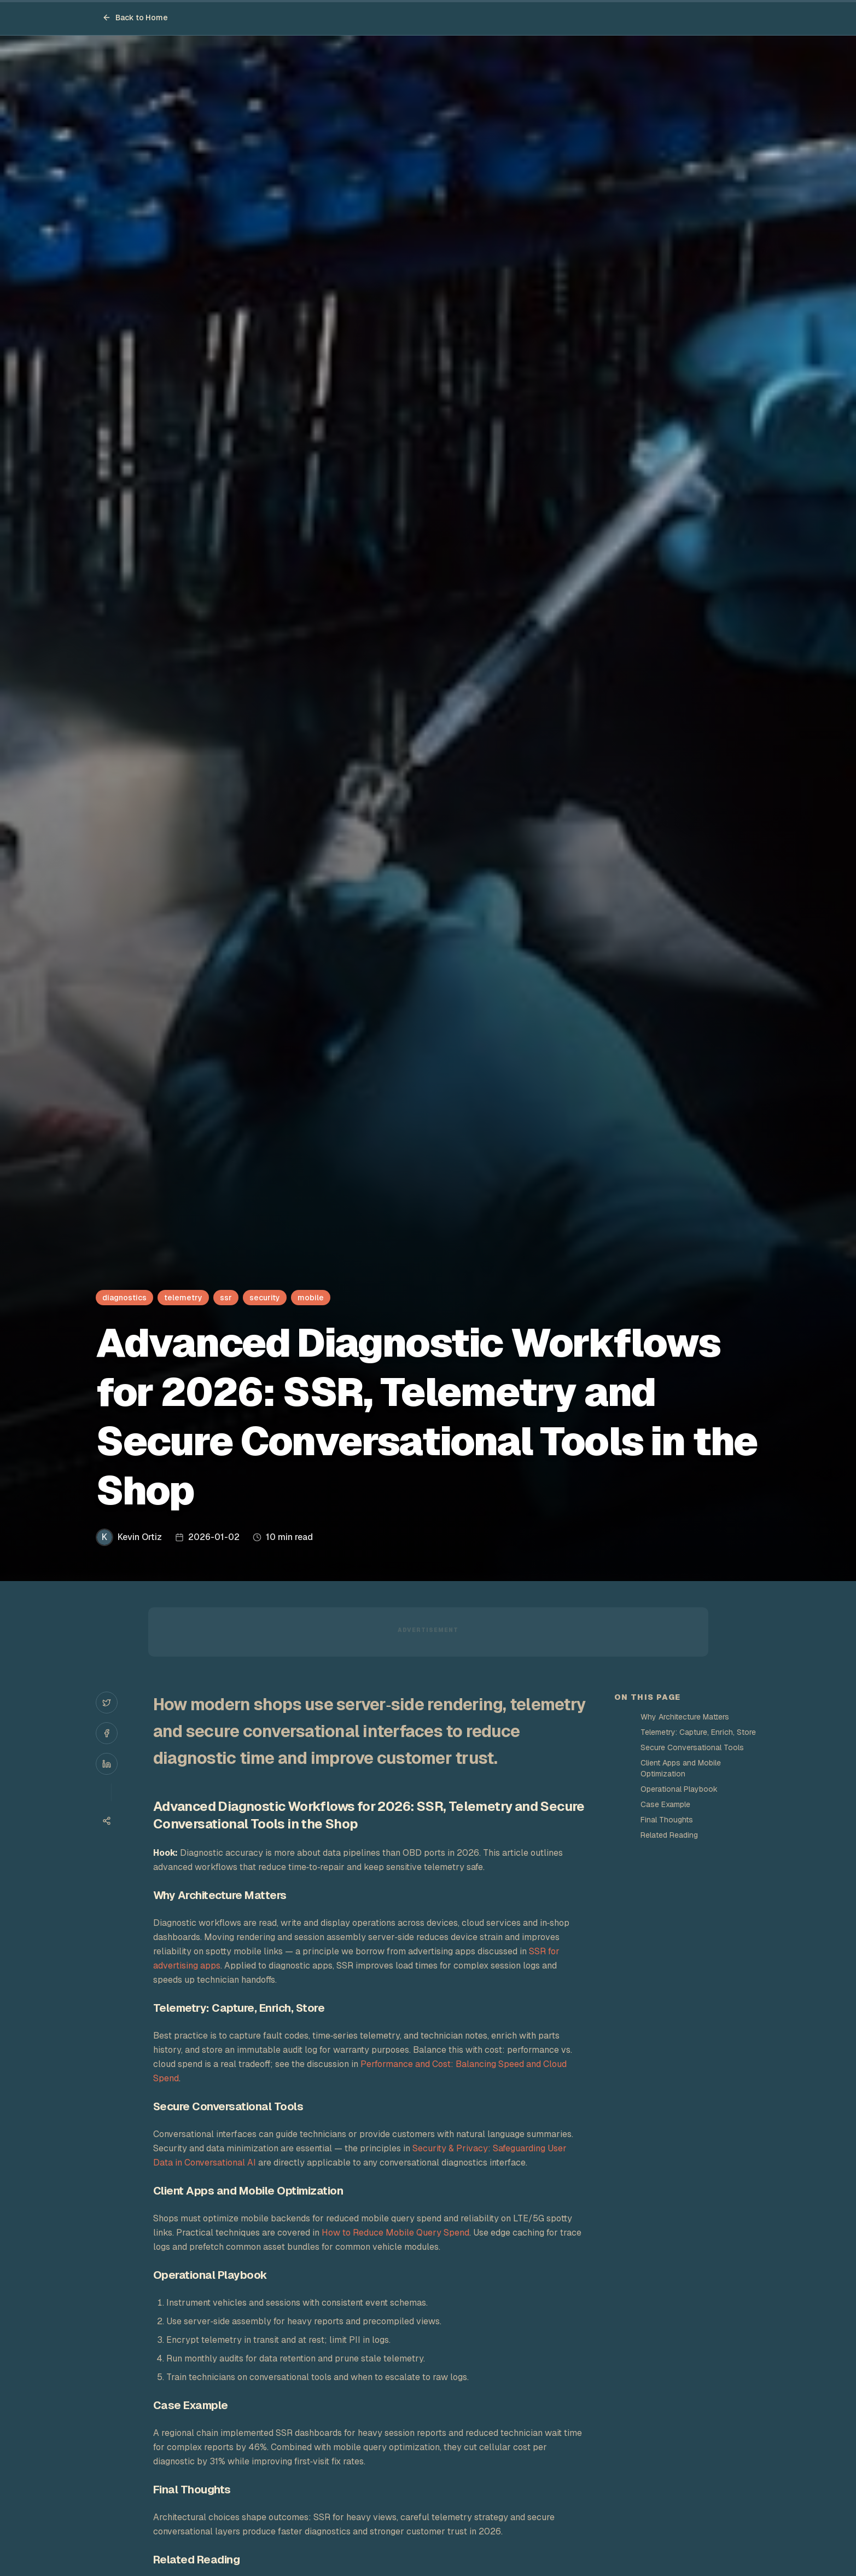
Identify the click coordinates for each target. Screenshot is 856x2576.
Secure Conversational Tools (692, 1747)
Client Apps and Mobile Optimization (680, 1768)
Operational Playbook (679, 1789)
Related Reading (669, 1835)
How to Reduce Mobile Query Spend (395, 2232)
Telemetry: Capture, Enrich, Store (698, 1732)
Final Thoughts (666, 1820)
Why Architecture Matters (684, 1717)
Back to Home (135, 17)
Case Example (665, 1804)
